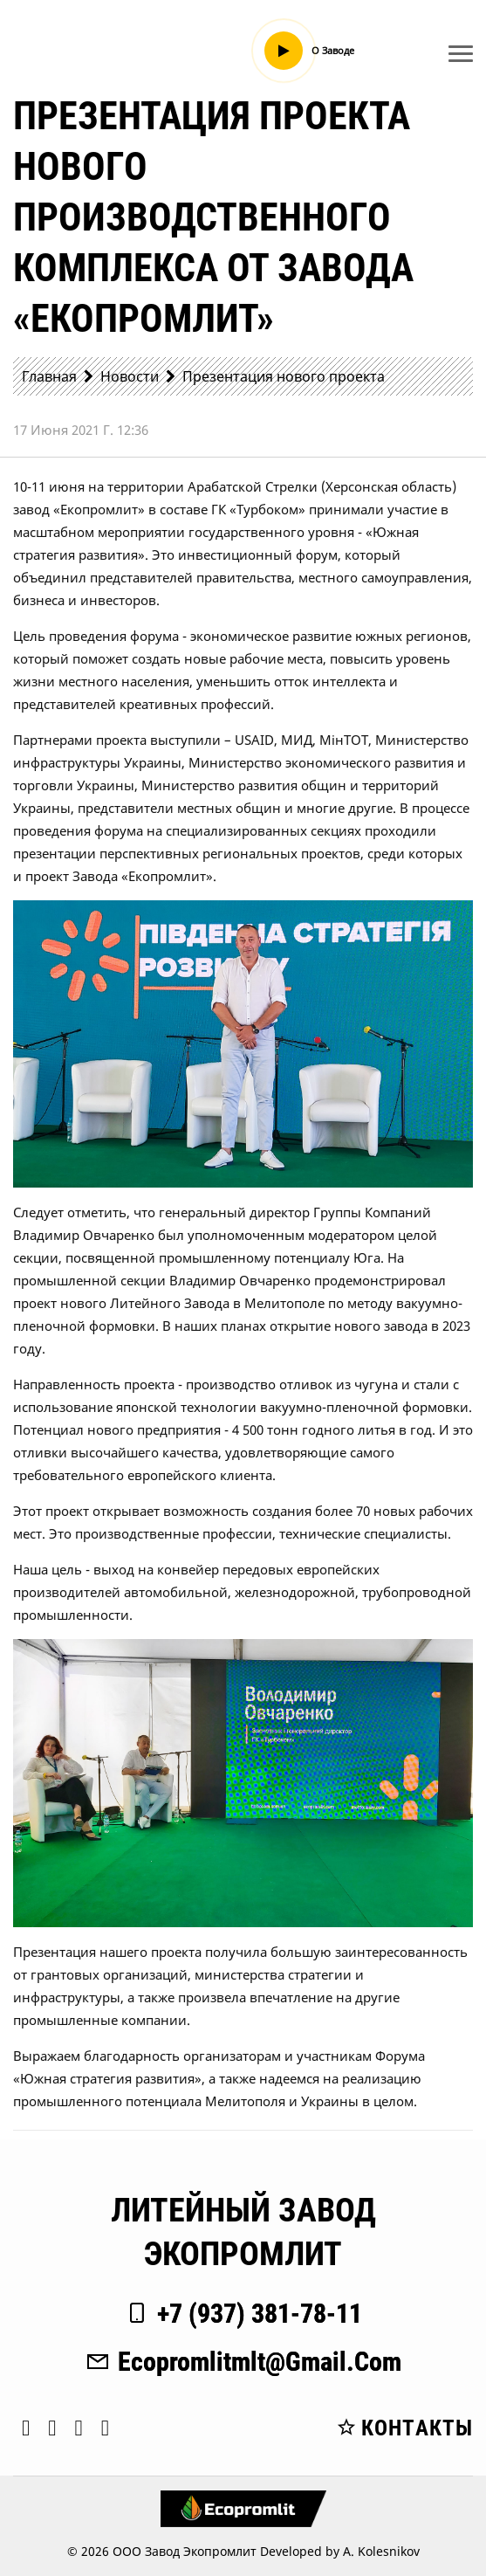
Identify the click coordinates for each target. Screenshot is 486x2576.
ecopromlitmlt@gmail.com (243, 2361)
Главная (49, 376)
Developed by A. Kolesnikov (340, 2551)
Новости (129, 376)
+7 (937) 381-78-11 (243, 2313)
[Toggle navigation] (460, 53)
